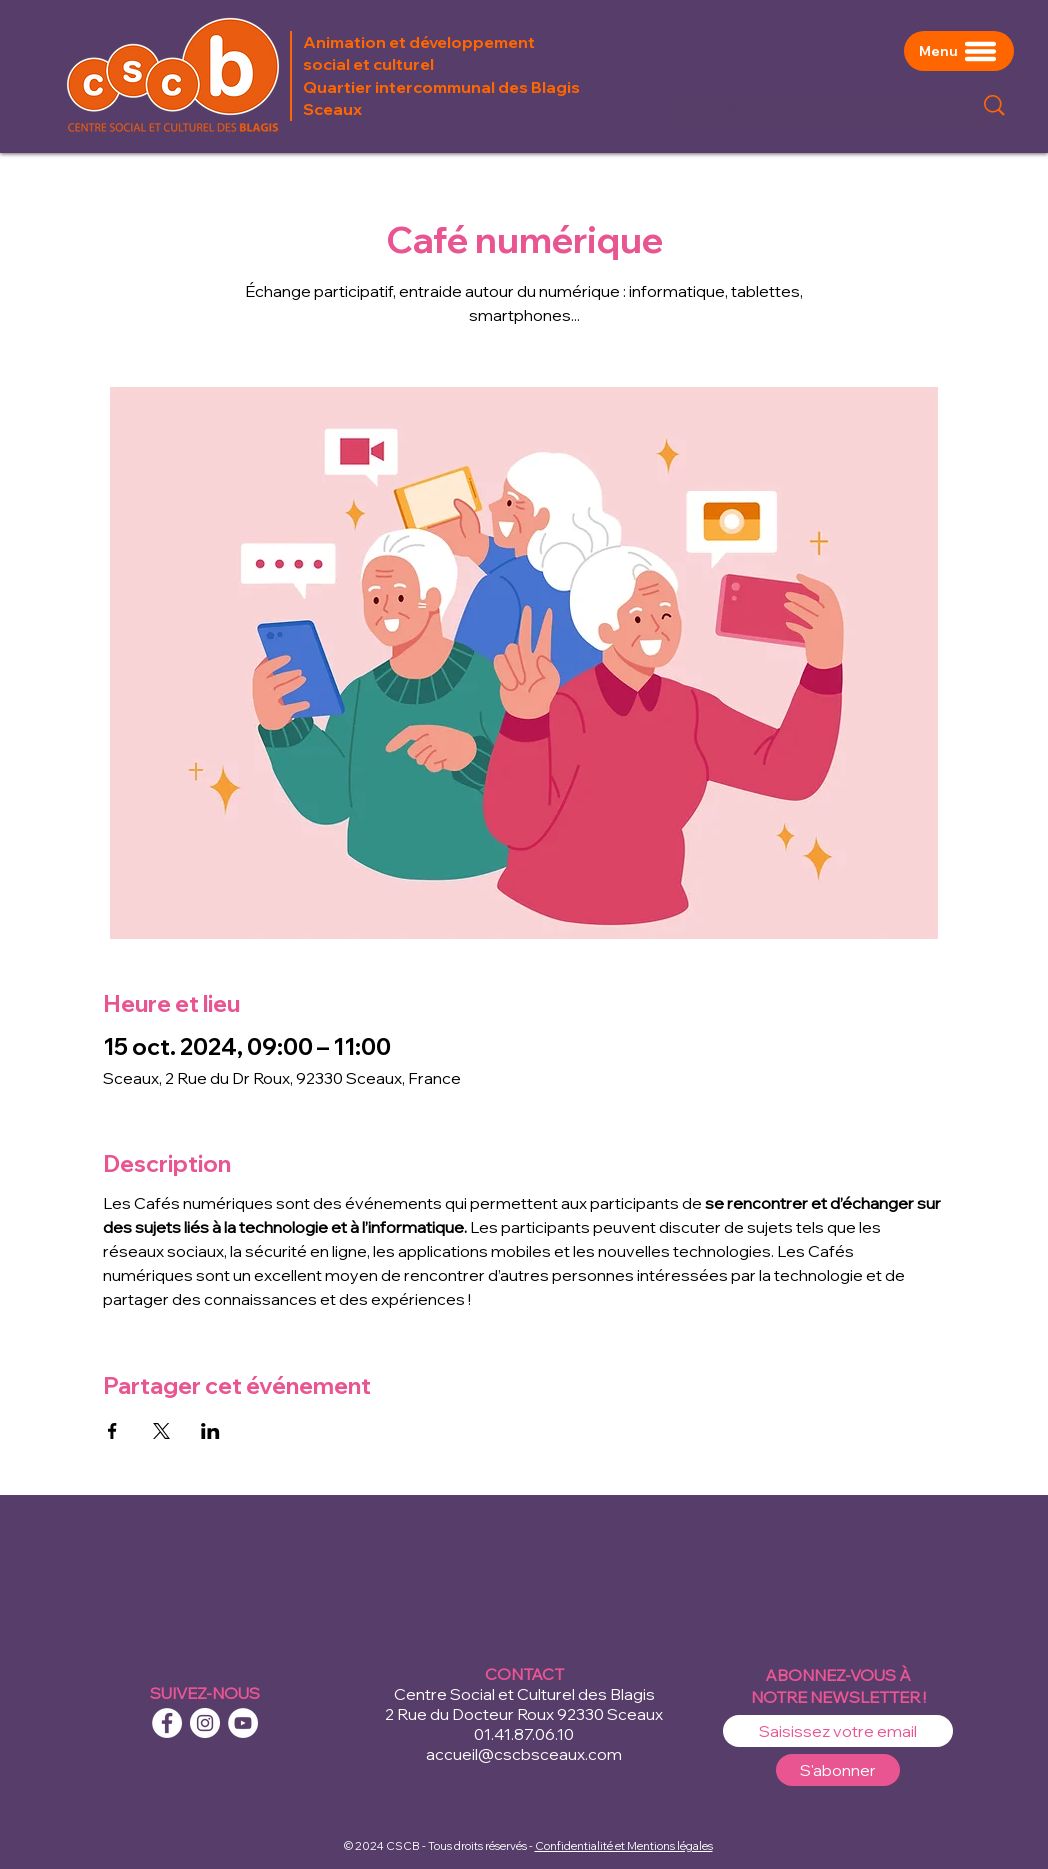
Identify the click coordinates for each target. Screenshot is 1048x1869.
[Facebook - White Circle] (167, 1723)
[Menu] (959, 51)
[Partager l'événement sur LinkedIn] (210, 1431)
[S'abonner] (838, 1770)
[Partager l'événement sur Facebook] (112, 1431)
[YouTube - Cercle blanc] (243, 1723)
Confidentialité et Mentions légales (624, 1846)
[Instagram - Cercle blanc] (205, 1723)
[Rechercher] (808, 105)
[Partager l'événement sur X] (161, 1431)
